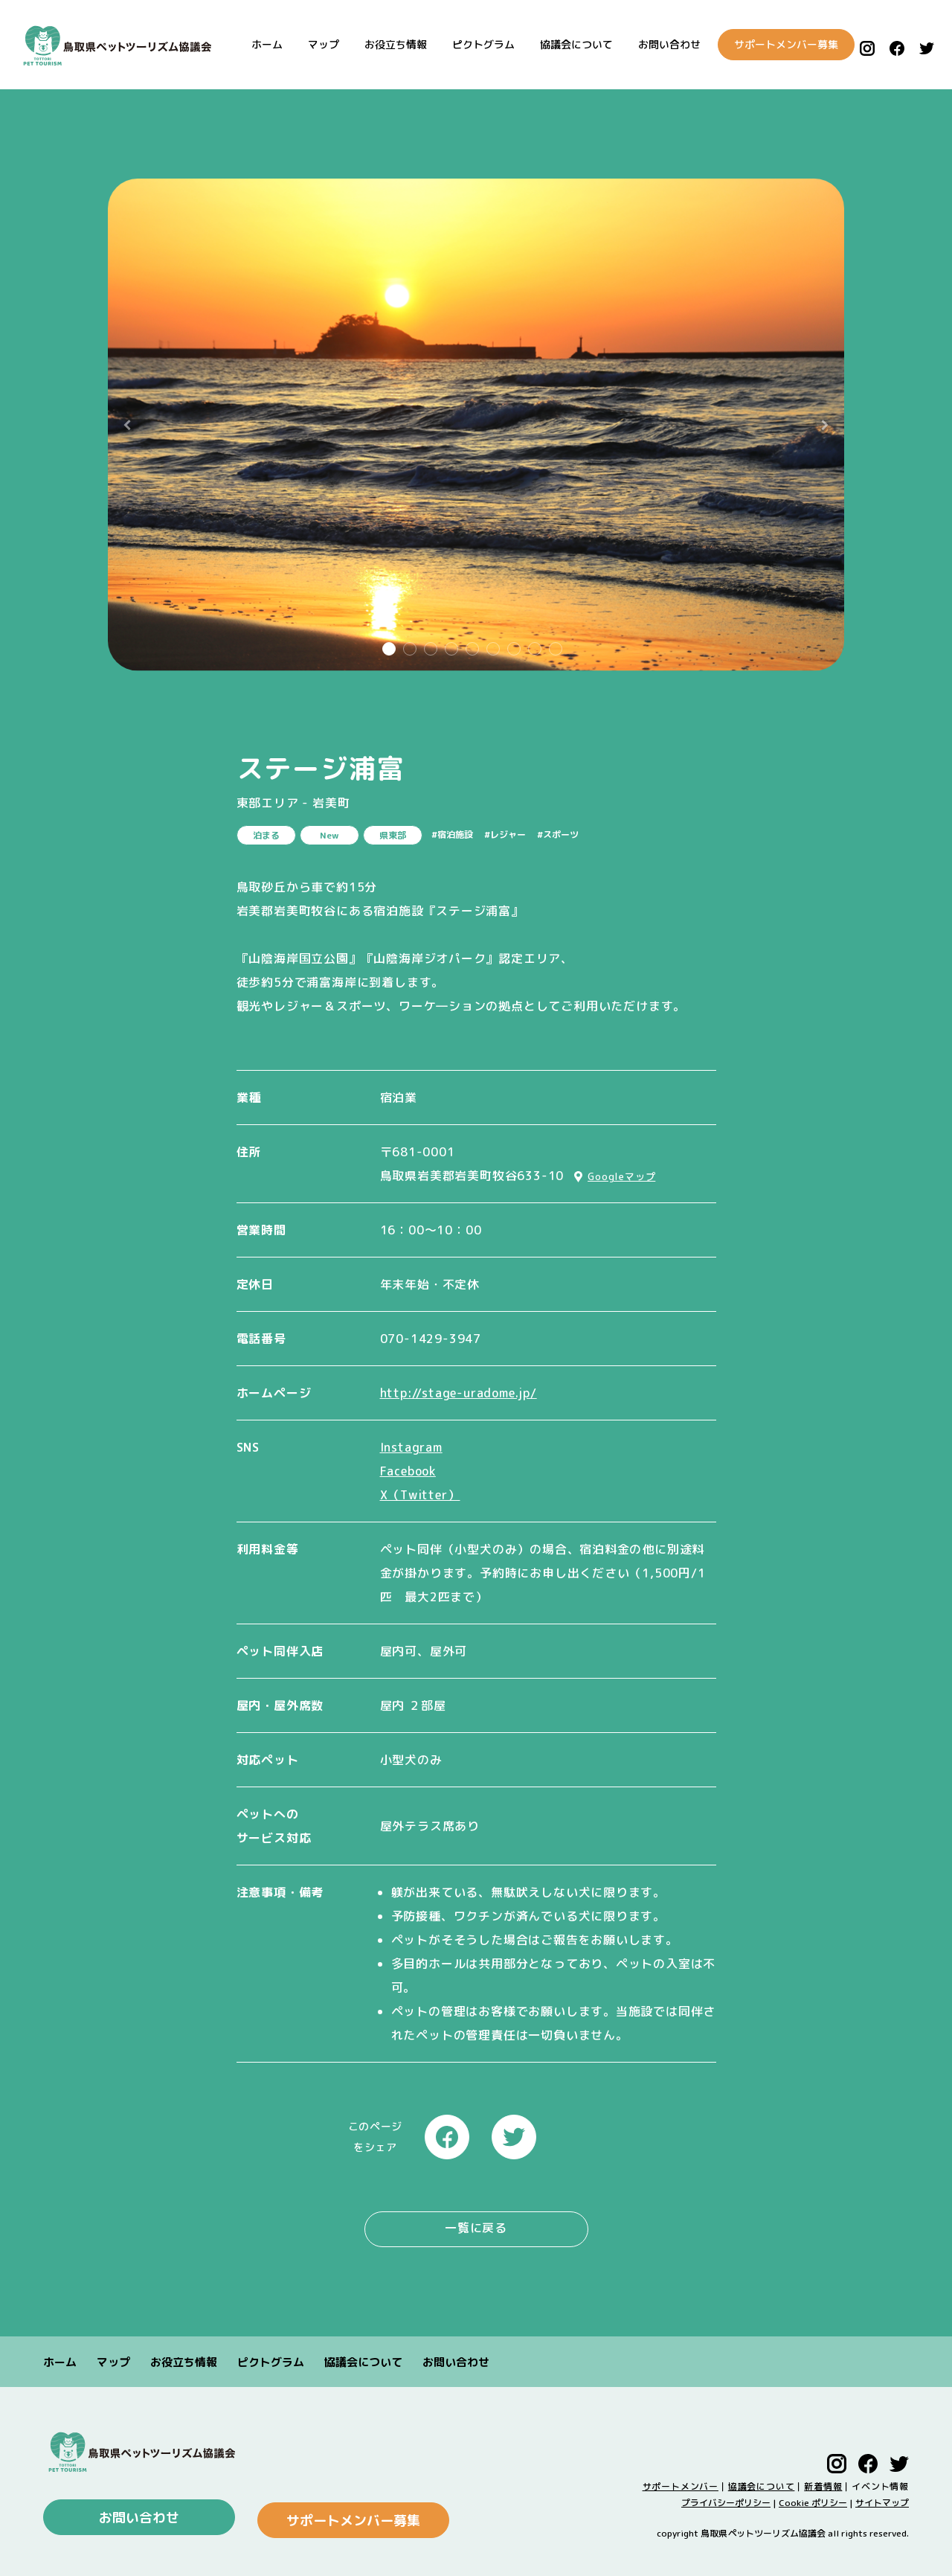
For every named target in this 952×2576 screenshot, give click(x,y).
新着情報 (823, 2483)
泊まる (266, 835)
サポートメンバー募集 (775, 44)
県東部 (392, 835)
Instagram (411, 1447)
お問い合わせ (656, 44)
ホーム (254, 44)
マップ (311, 44)
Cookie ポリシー (813, 2499)
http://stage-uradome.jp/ (458, 1393)
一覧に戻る (476, 2228)
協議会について (563, 44)
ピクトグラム (471, 44)
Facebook (408, 1471)
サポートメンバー (680, 2483)
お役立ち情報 (383, 44)
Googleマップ (621, 1176)
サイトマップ (882, 2499)
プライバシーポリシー (726, 2499)
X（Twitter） (420, 1495)
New (329, 835)
